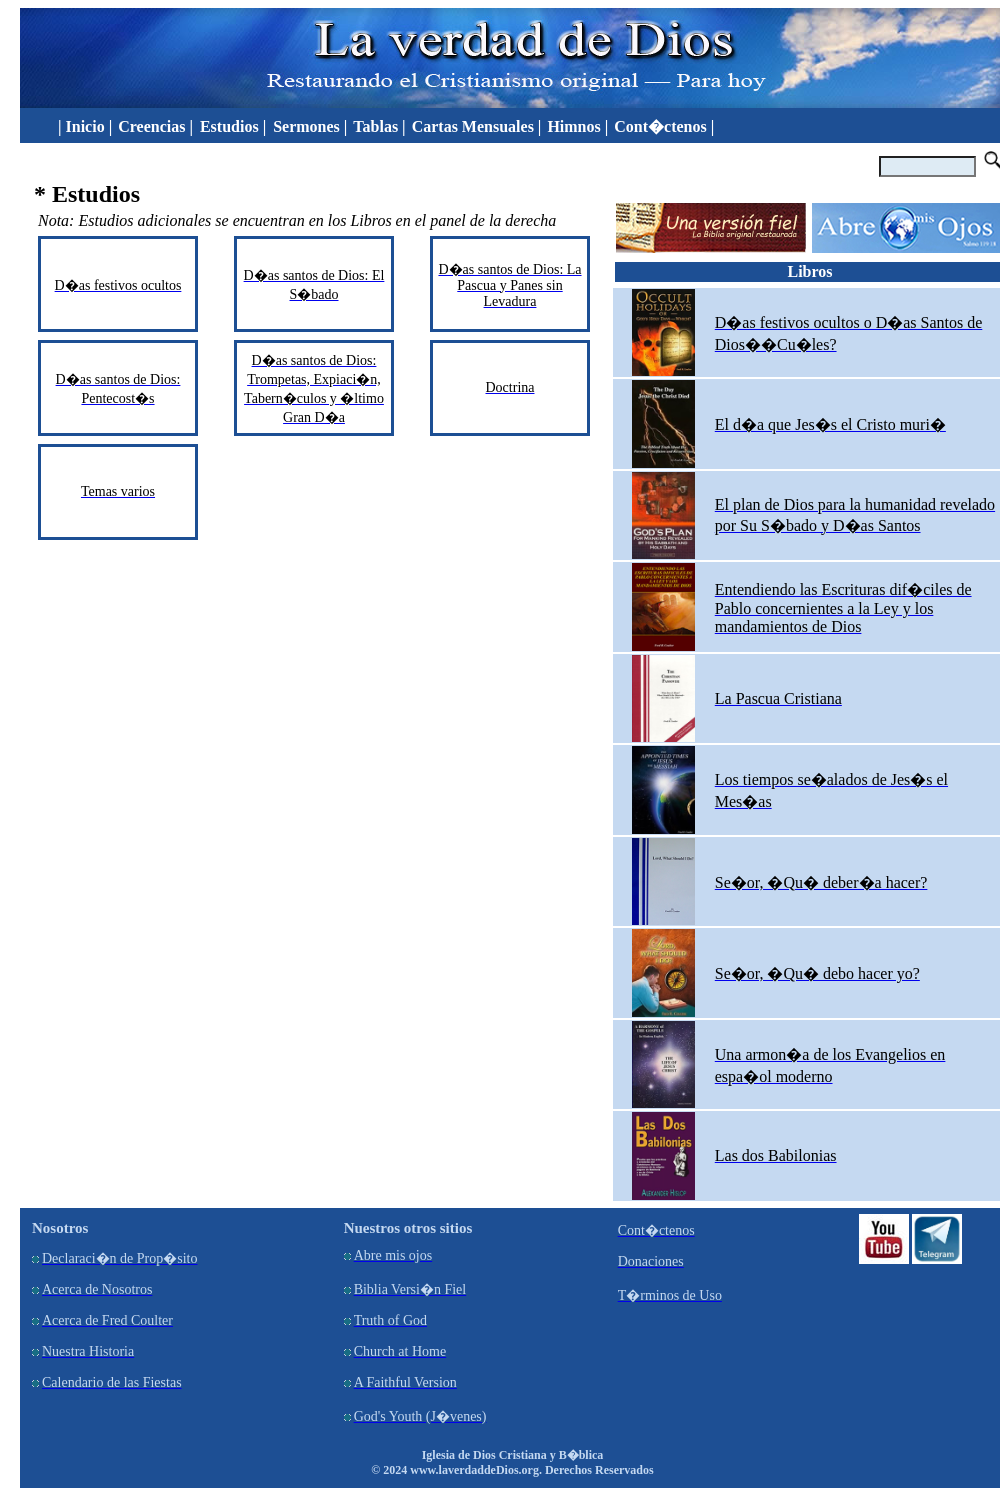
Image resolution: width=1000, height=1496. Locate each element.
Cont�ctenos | (664, 126)
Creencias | (157, 126)
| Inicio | (81, 126)
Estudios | (235, 126)
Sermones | (310, 126)
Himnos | (577, 126)
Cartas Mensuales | (477, 126)
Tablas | (379, 126)
